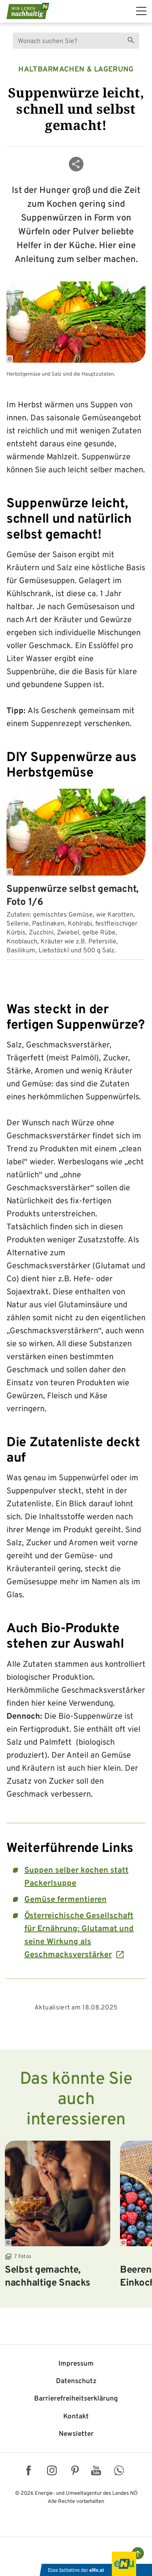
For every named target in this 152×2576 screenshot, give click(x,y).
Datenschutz (76, 2381)
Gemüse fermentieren (65, 1900)
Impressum (76, 2364)
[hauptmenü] (141, 11)
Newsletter (76, 2434)
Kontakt (76, 2416)
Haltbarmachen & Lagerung (75, 69)
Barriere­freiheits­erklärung (76, 2398)
